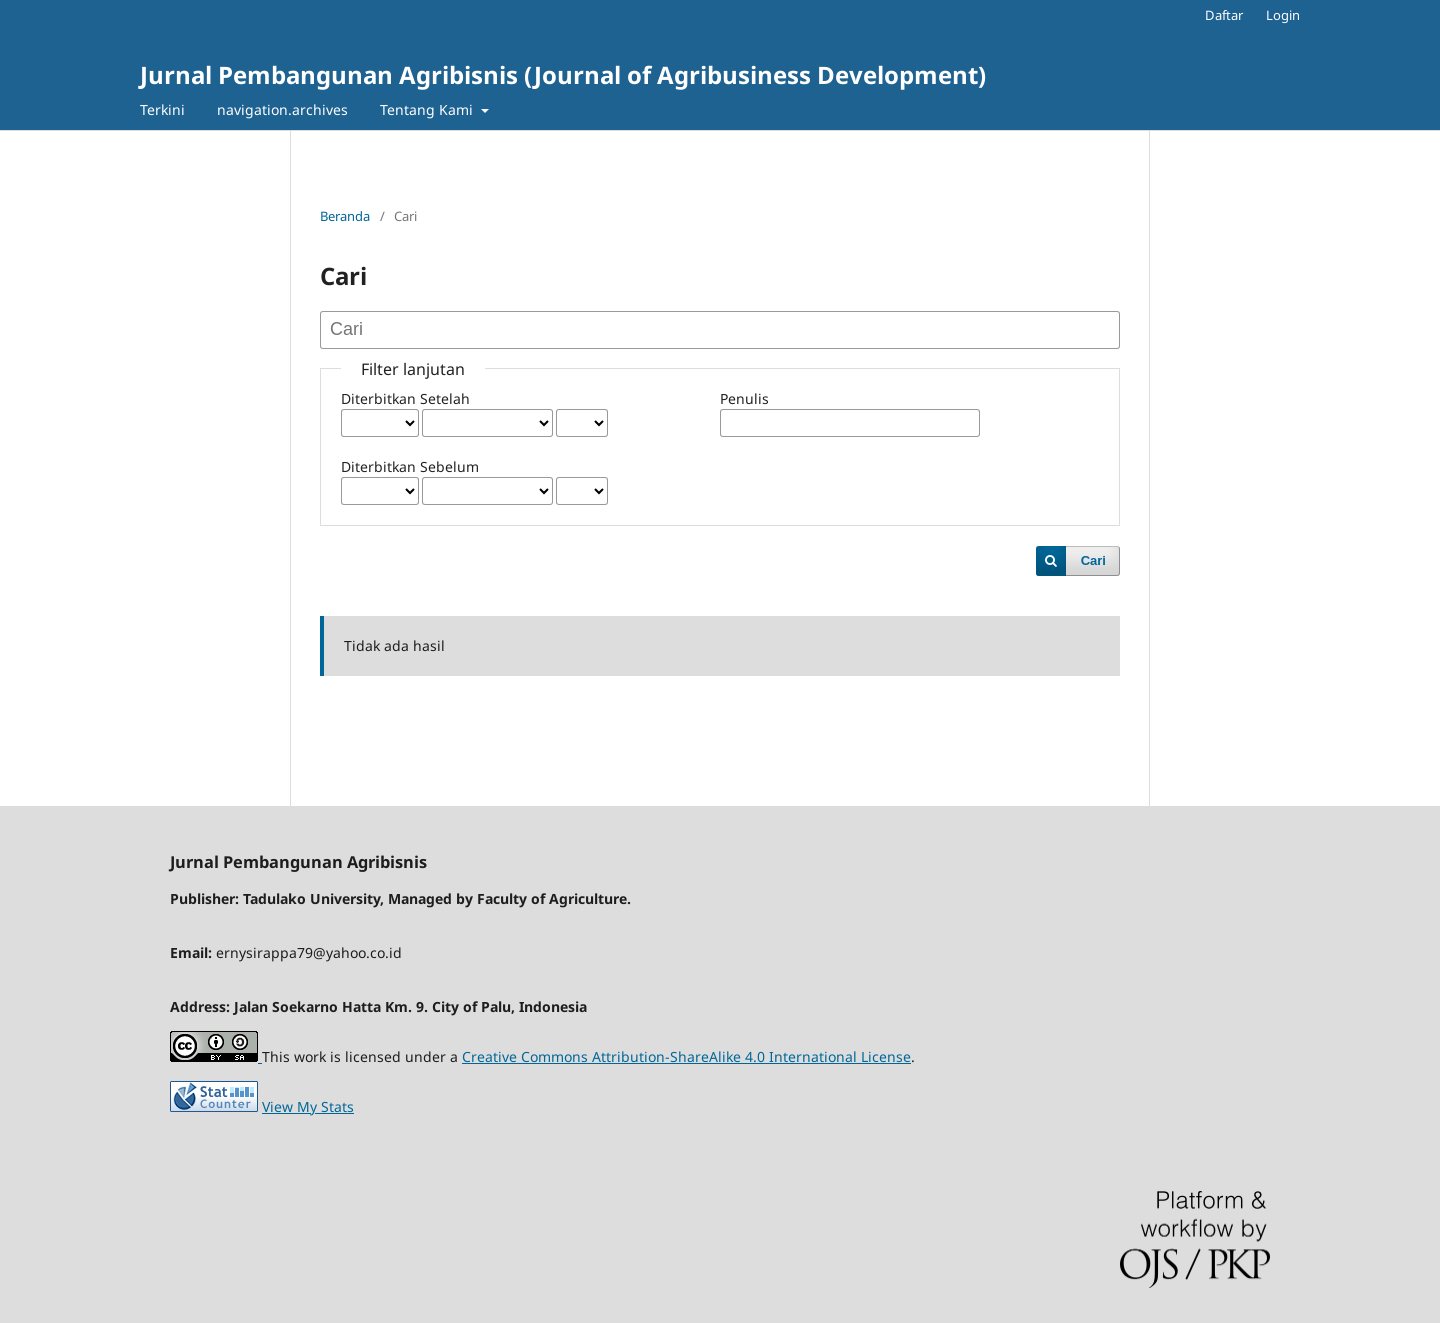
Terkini (162, 109)
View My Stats (308, 1106)
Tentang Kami (428, 109)
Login (1283, 15)
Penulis (744, 398)
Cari (1093, 560)
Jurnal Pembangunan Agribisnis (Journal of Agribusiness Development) (563, 74)
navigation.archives (282, 109)
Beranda (345, 216)
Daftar (1224, 15)
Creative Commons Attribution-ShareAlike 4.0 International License (686, 1056)
